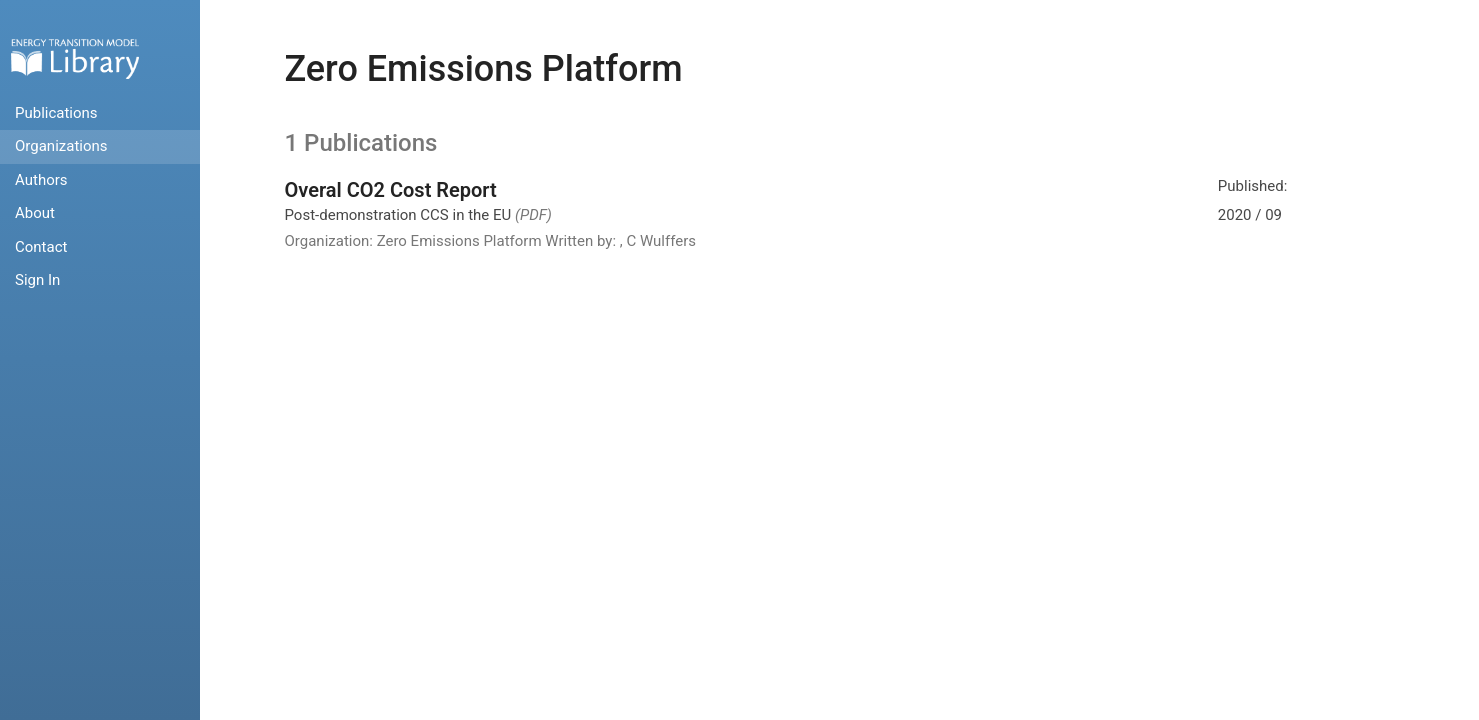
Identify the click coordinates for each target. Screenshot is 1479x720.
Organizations (61, 146)
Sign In (37, 280)
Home (75, 58)
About (35, 213)
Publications (56, 113)
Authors (41, 180)
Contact (41, 247)
